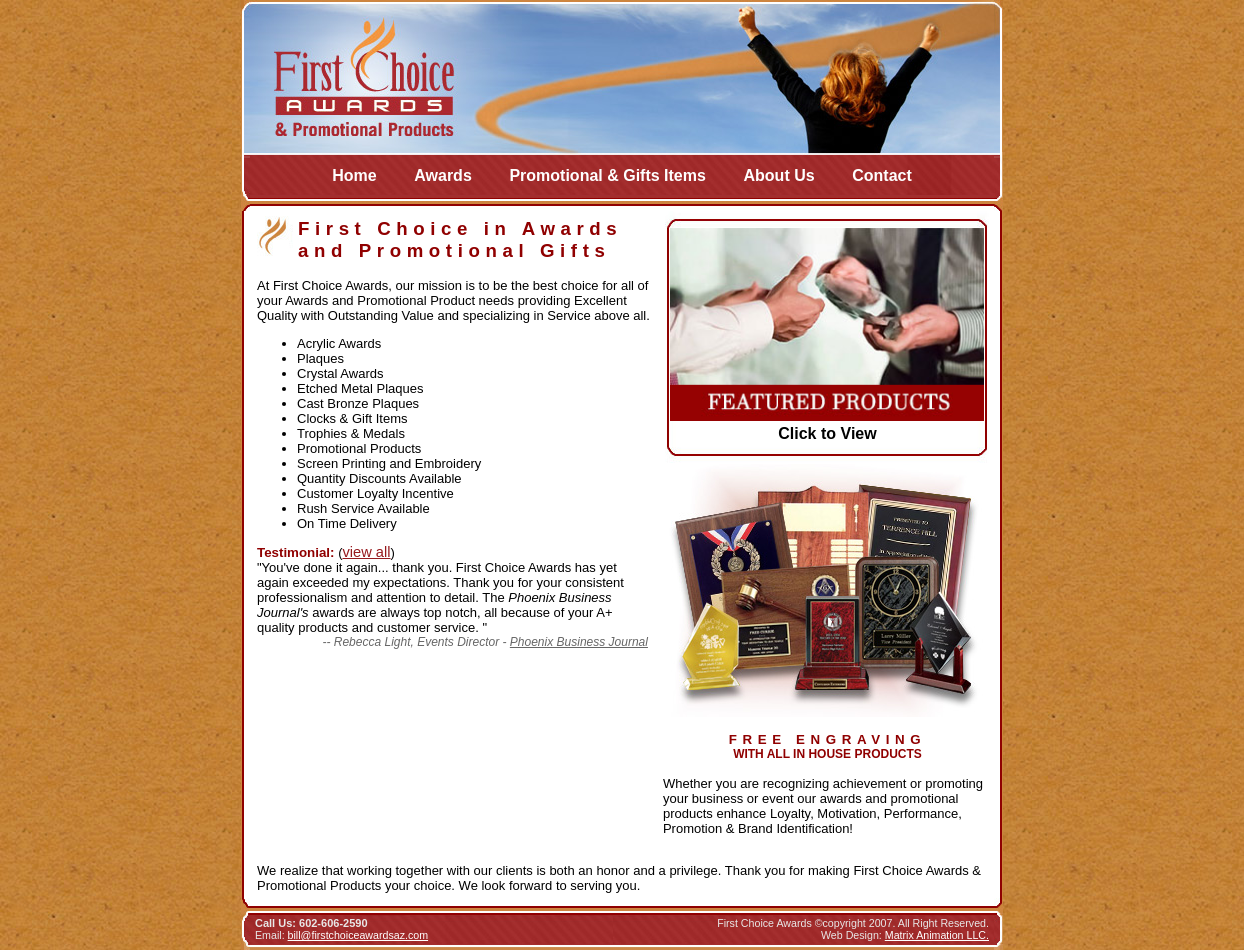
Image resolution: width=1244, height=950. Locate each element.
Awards (443, 175)
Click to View (827, 433)
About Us (779, 175)
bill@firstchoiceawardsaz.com (358, 935)
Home (354, 175)
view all (366, 552)
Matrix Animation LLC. (937, 935)
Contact (882, 175)
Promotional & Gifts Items (607, 175)
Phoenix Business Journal (579, 642)
